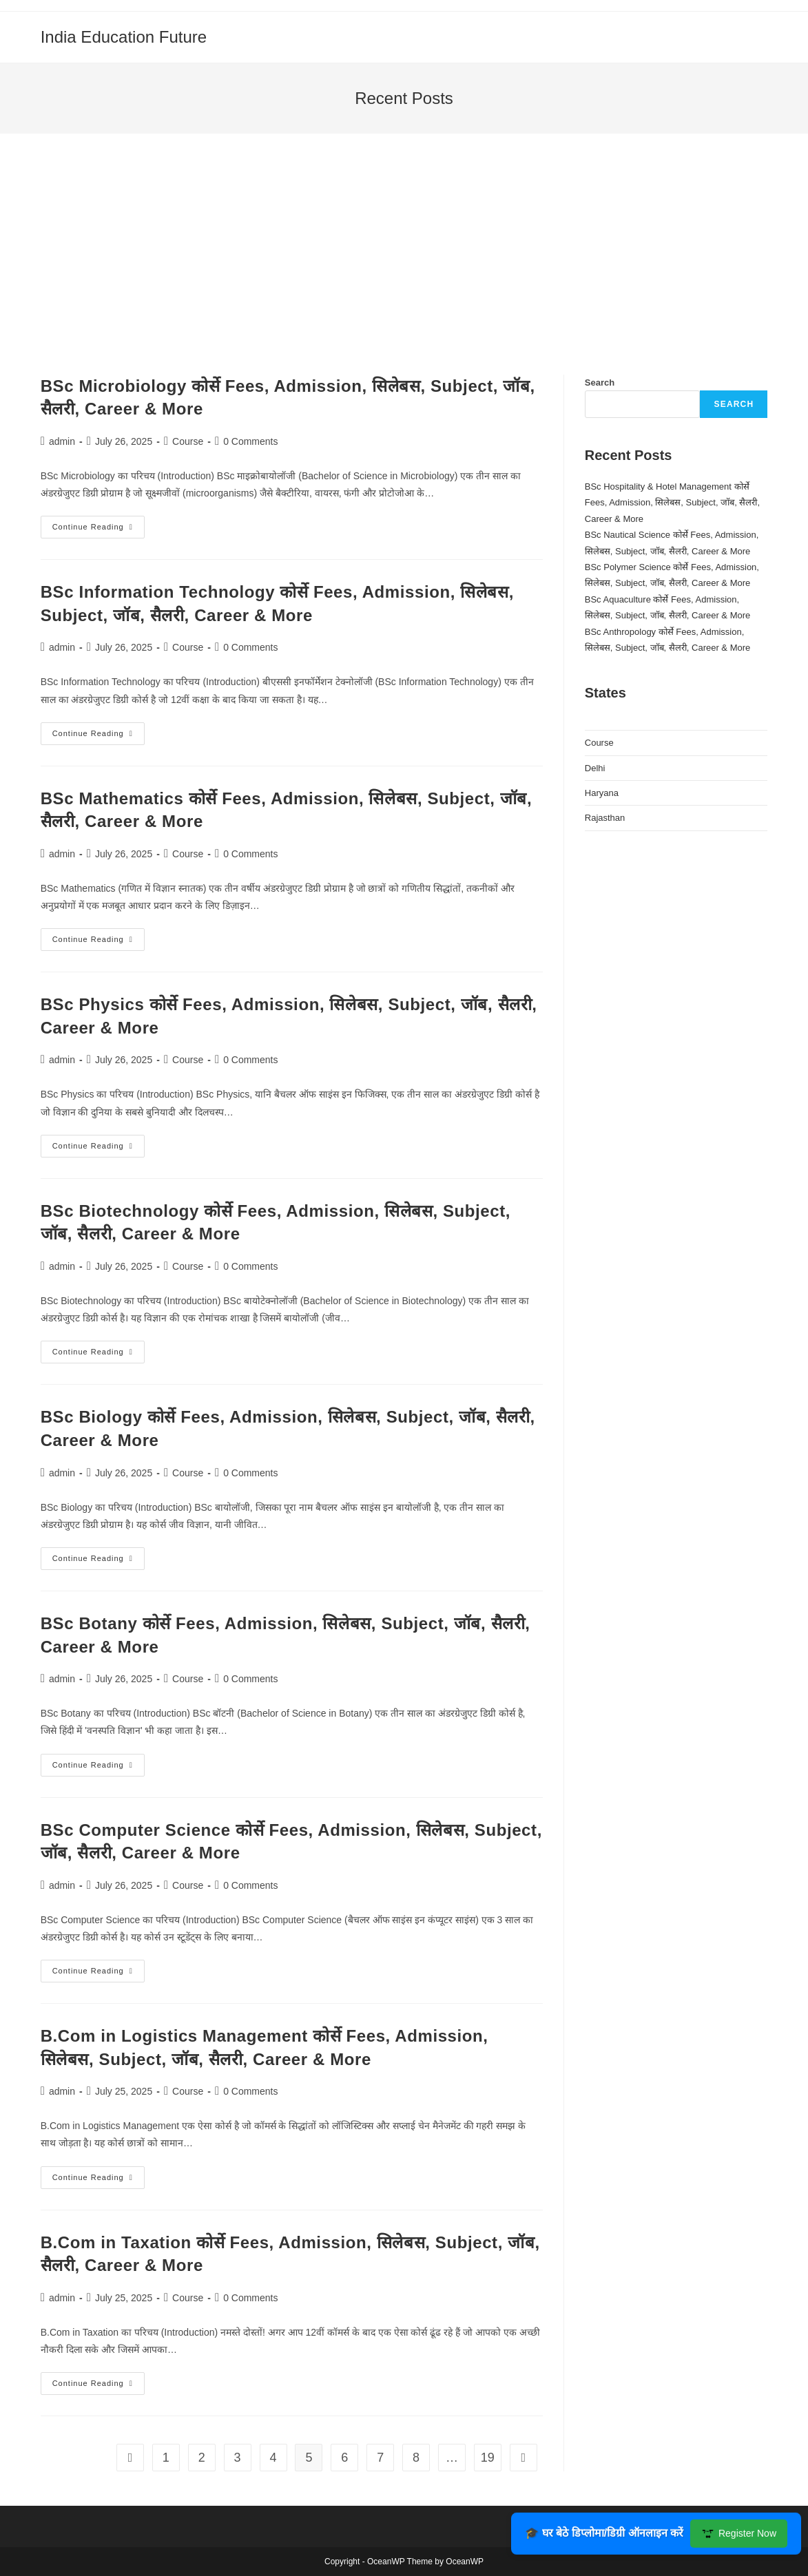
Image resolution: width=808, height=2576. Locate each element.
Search (599, 382)
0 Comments (250, 441)
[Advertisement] (404, 271)
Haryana (602, 793)
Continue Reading (98, 530)
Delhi (595, 768)
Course (187, 441)
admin (62, 441)
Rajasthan (605, 818)
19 (488, 2457)
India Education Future (124, 37)
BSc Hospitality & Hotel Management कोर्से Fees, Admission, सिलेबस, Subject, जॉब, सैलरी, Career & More (672, 502)
